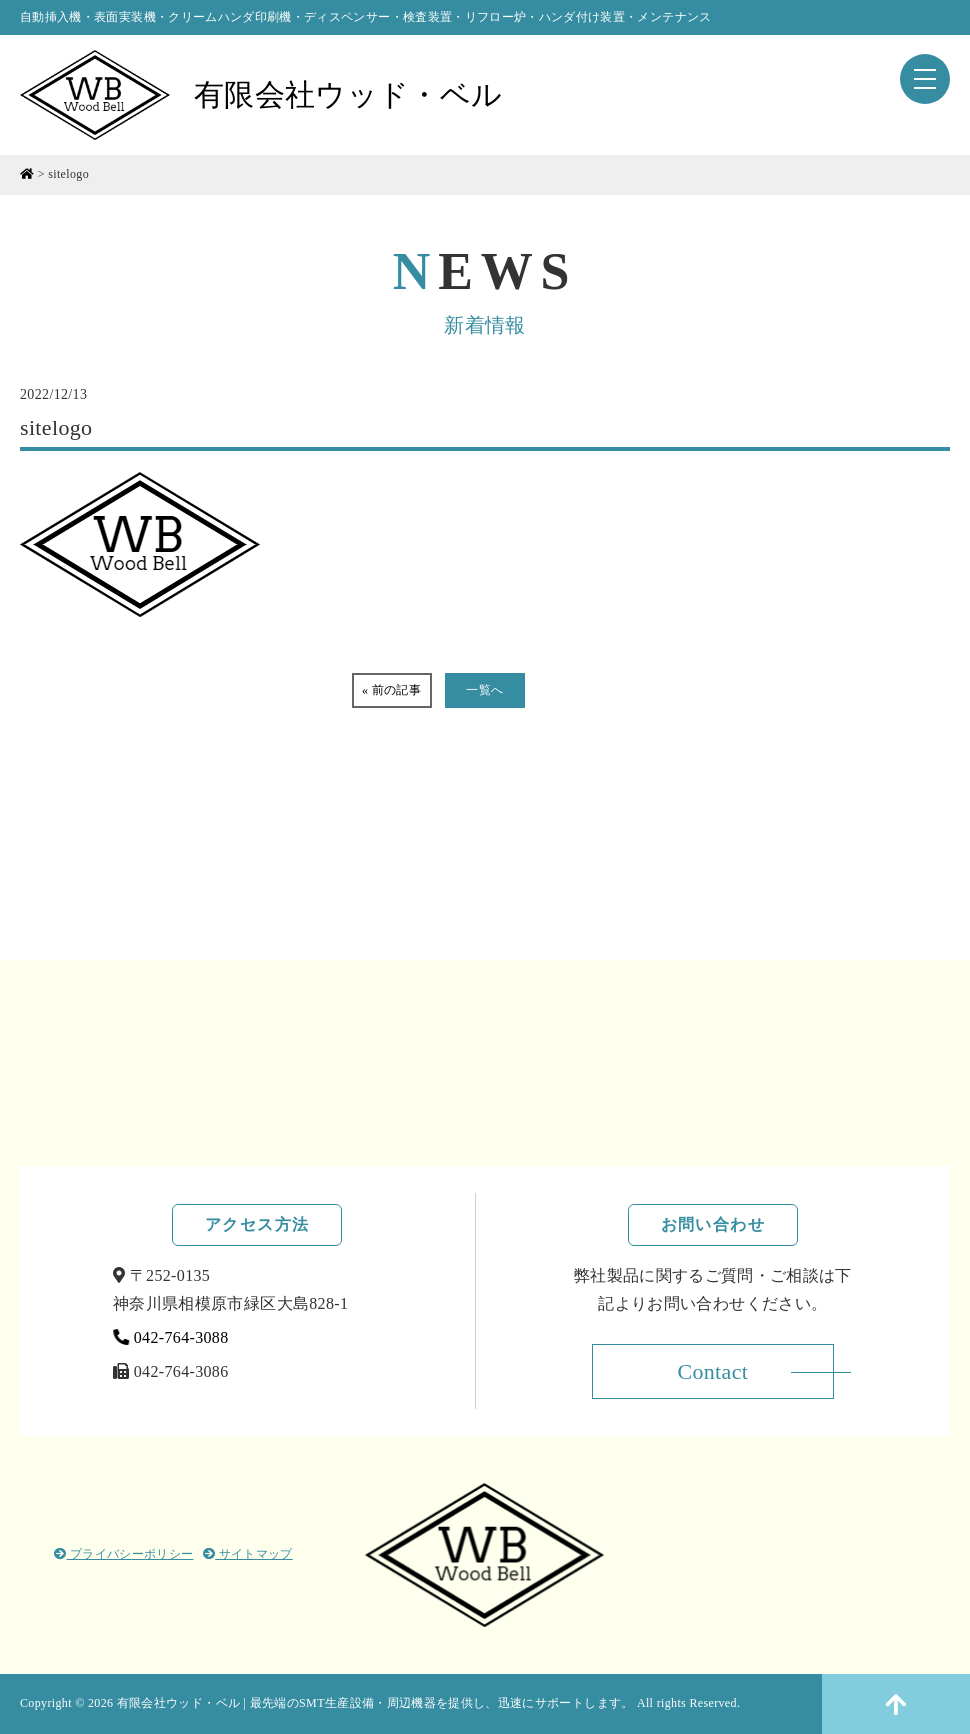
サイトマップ (248, 1554)
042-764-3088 (171, 1337)
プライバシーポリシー (123, 1554)
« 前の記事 (391, 690)
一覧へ (484, 690)
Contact (712, 1371)
